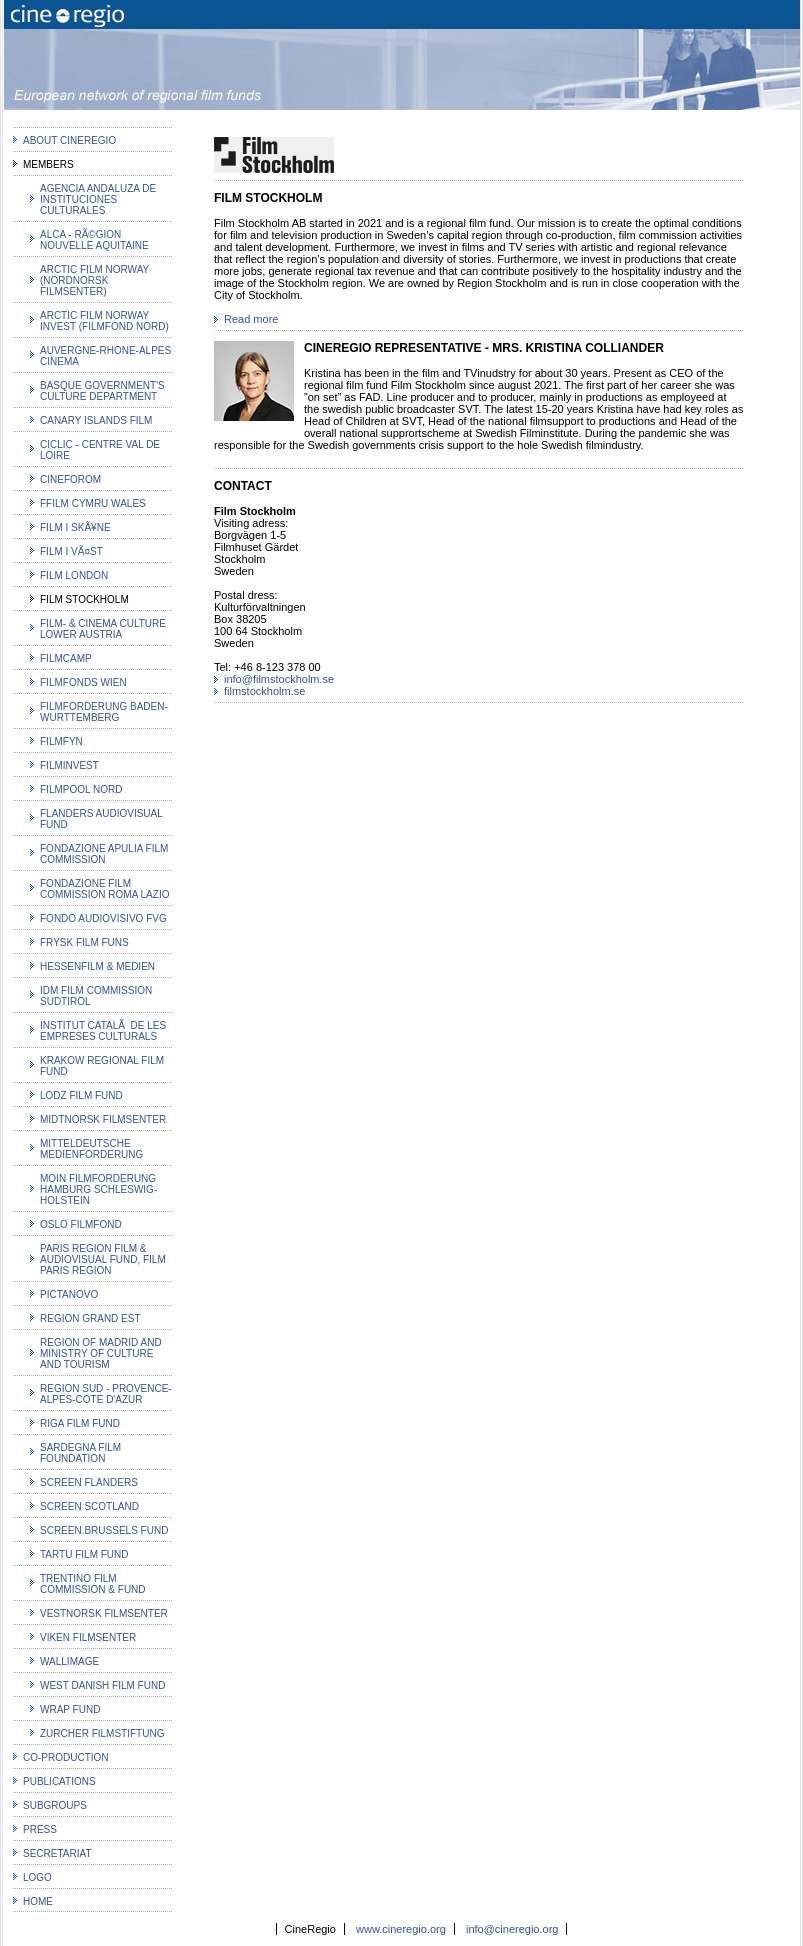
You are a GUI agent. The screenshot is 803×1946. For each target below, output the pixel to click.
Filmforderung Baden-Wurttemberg (104, 712)
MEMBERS (48, 164)
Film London (74, 575)
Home (38, 1901)
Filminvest (69, 765)
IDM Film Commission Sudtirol (96, 996)
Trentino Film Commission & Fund (93, 1584)
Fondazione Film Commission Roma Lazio (104, 889)
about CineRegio (69, 140)
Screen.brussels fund (104, 1530)
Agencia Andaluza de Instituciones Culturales (98, 199)
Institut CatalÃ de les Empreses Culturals (103, 1031)
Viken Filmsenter (88, 1637)
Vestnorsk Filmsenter (104, 1613)
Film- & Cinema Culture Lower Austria (103, 629)
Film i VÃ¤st (71, 551)
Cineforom (70, 479)
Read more (251, 319)
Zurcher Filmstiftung (102, 1733)
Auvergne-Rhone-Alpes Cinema (105, 356)
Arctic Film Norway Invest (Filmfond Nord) (104, 321)
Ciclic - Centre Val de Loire (100, 450)
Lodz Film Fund (81, 1095)
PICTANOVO (69, 1294)
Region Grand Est (90, 1318)
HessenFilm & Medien (97, 966)
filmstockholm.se (264, 691)
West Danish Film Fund (102, 1685)
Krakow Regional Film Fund (102, 1066)
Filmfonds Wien (83, 682)
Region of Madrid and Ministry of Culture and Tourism (101, 1353)
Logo (37, 1877)
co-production (66, 1757)
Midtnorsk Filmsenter (103, 1119)
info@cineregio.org (512, 1929)
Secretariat (57, 1853)
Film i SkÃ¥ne (75, 527)
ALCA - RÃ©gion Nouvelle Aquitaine (94, 240)
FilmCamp (66, 658)
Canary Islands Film (96, 420)
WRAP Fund (70, 1709)
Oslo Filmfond (81, 1224)
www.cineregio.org (401, 1929)
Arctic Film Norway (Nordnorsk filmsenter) (94, 280)
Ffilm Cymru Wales (93, 503)
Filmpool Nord (81, 789)
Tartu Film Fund (84, 1554)
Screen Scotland (89, 1506)
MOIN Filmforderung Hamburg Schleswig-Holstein (98, 1189)
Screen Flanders (89, 1482)
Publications (59, 1781)
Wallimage (69, 1661)
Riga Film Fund (80, 1423)
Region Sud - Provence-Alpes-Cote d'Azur (106, 1394)
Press (40, 1829)
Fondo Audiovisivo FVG (103, 918)
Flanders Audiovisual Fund (101, 819)
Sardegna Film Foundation (80, 1453)
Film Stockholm (84, 599)
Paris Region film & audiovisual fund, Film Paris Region (103, 1259)
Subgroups (55, 1805)
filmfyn (61, 741)
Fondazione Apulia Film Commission (104, 854)
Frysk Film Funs (84, 942)
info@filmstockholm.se (279, 679)
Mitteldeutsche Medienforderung (91, 1149)
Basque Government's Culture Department (102, 391)
